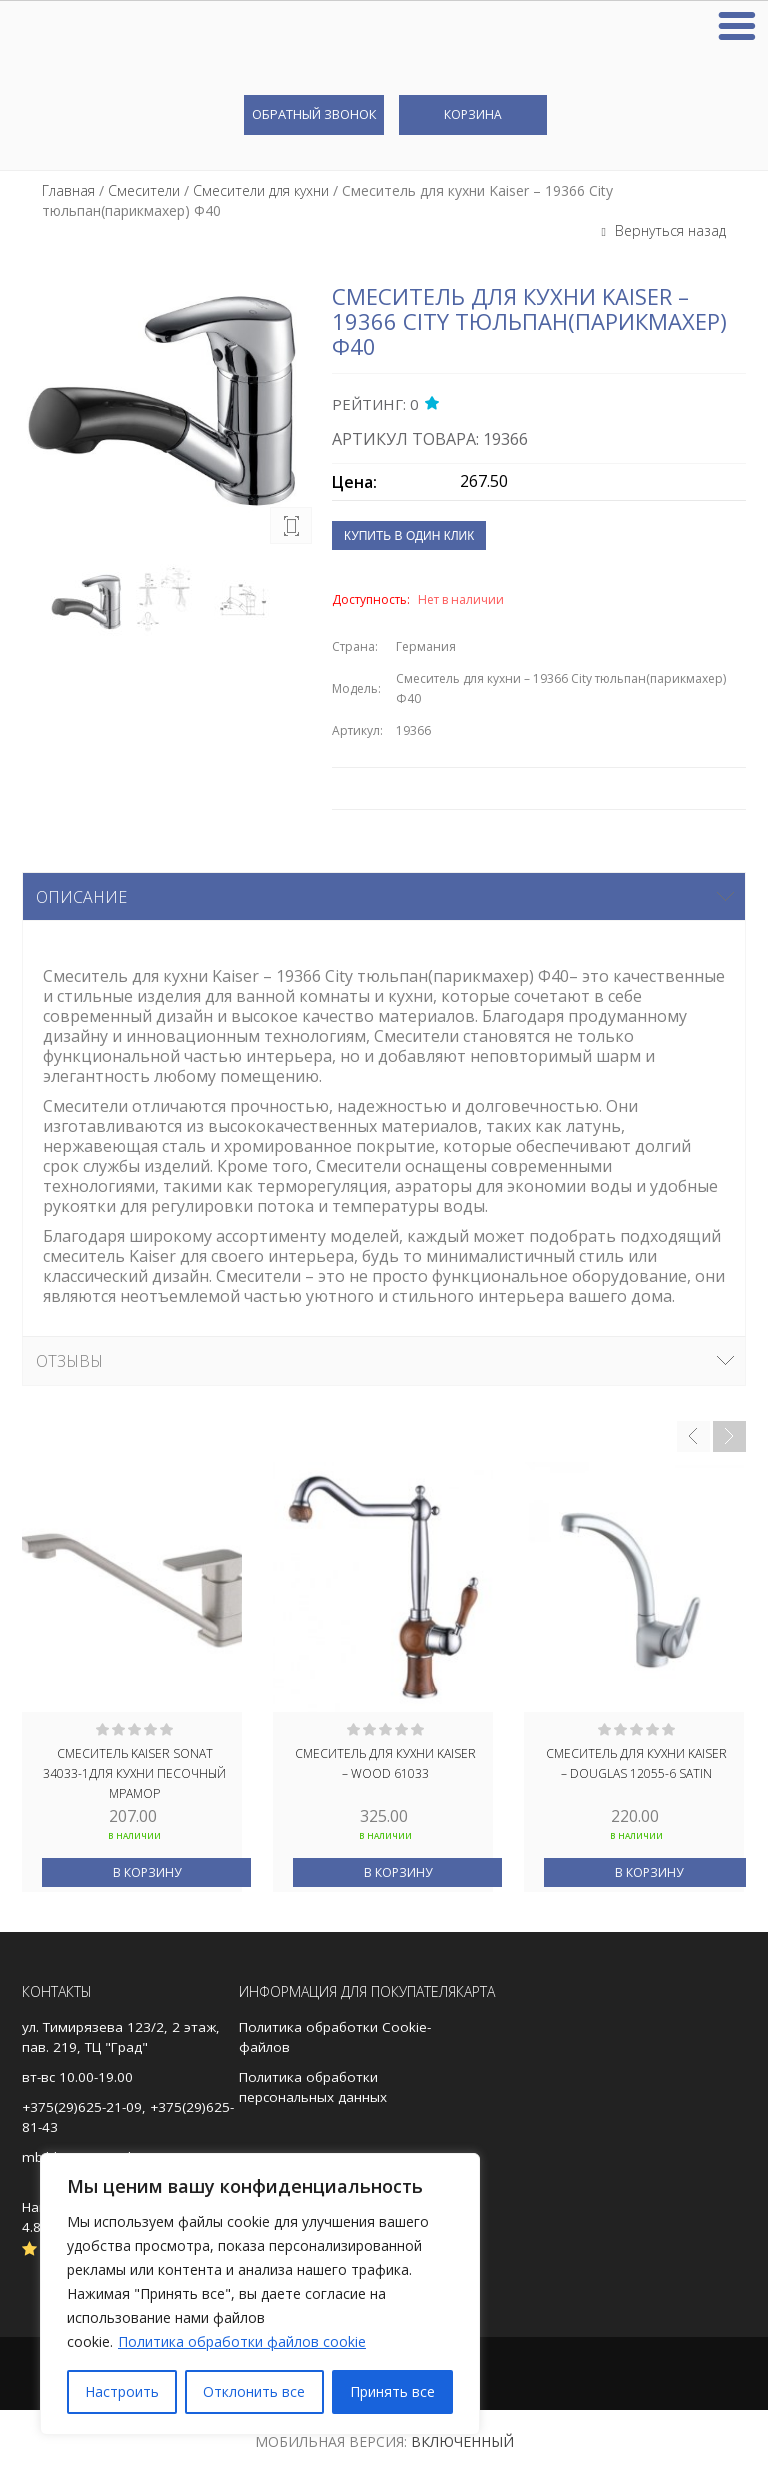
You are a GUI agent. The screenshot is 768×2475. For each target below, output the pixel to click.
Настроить (122, 2391)
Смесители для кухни (261, 190)
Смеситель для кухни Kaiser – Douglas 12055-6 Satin (636, 1763)
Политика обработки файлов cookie (242, 2341)
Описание (81, 897)
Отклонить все (254, 2391)
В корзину (147, 1872)
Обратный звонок (314, 114)
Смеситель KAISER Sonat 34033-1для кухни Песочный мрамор (134, 1772)
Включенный (462, 2441)
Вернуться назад (668, 230)
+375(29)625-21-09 (82, 2107)
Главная (68, 190)
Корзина (473, 114)
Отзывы (69, 1361)
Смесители (144, 190)
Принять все (392, 2391)
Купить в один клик (409, 536)
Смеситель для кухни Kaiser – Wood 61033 (385, 1763)
